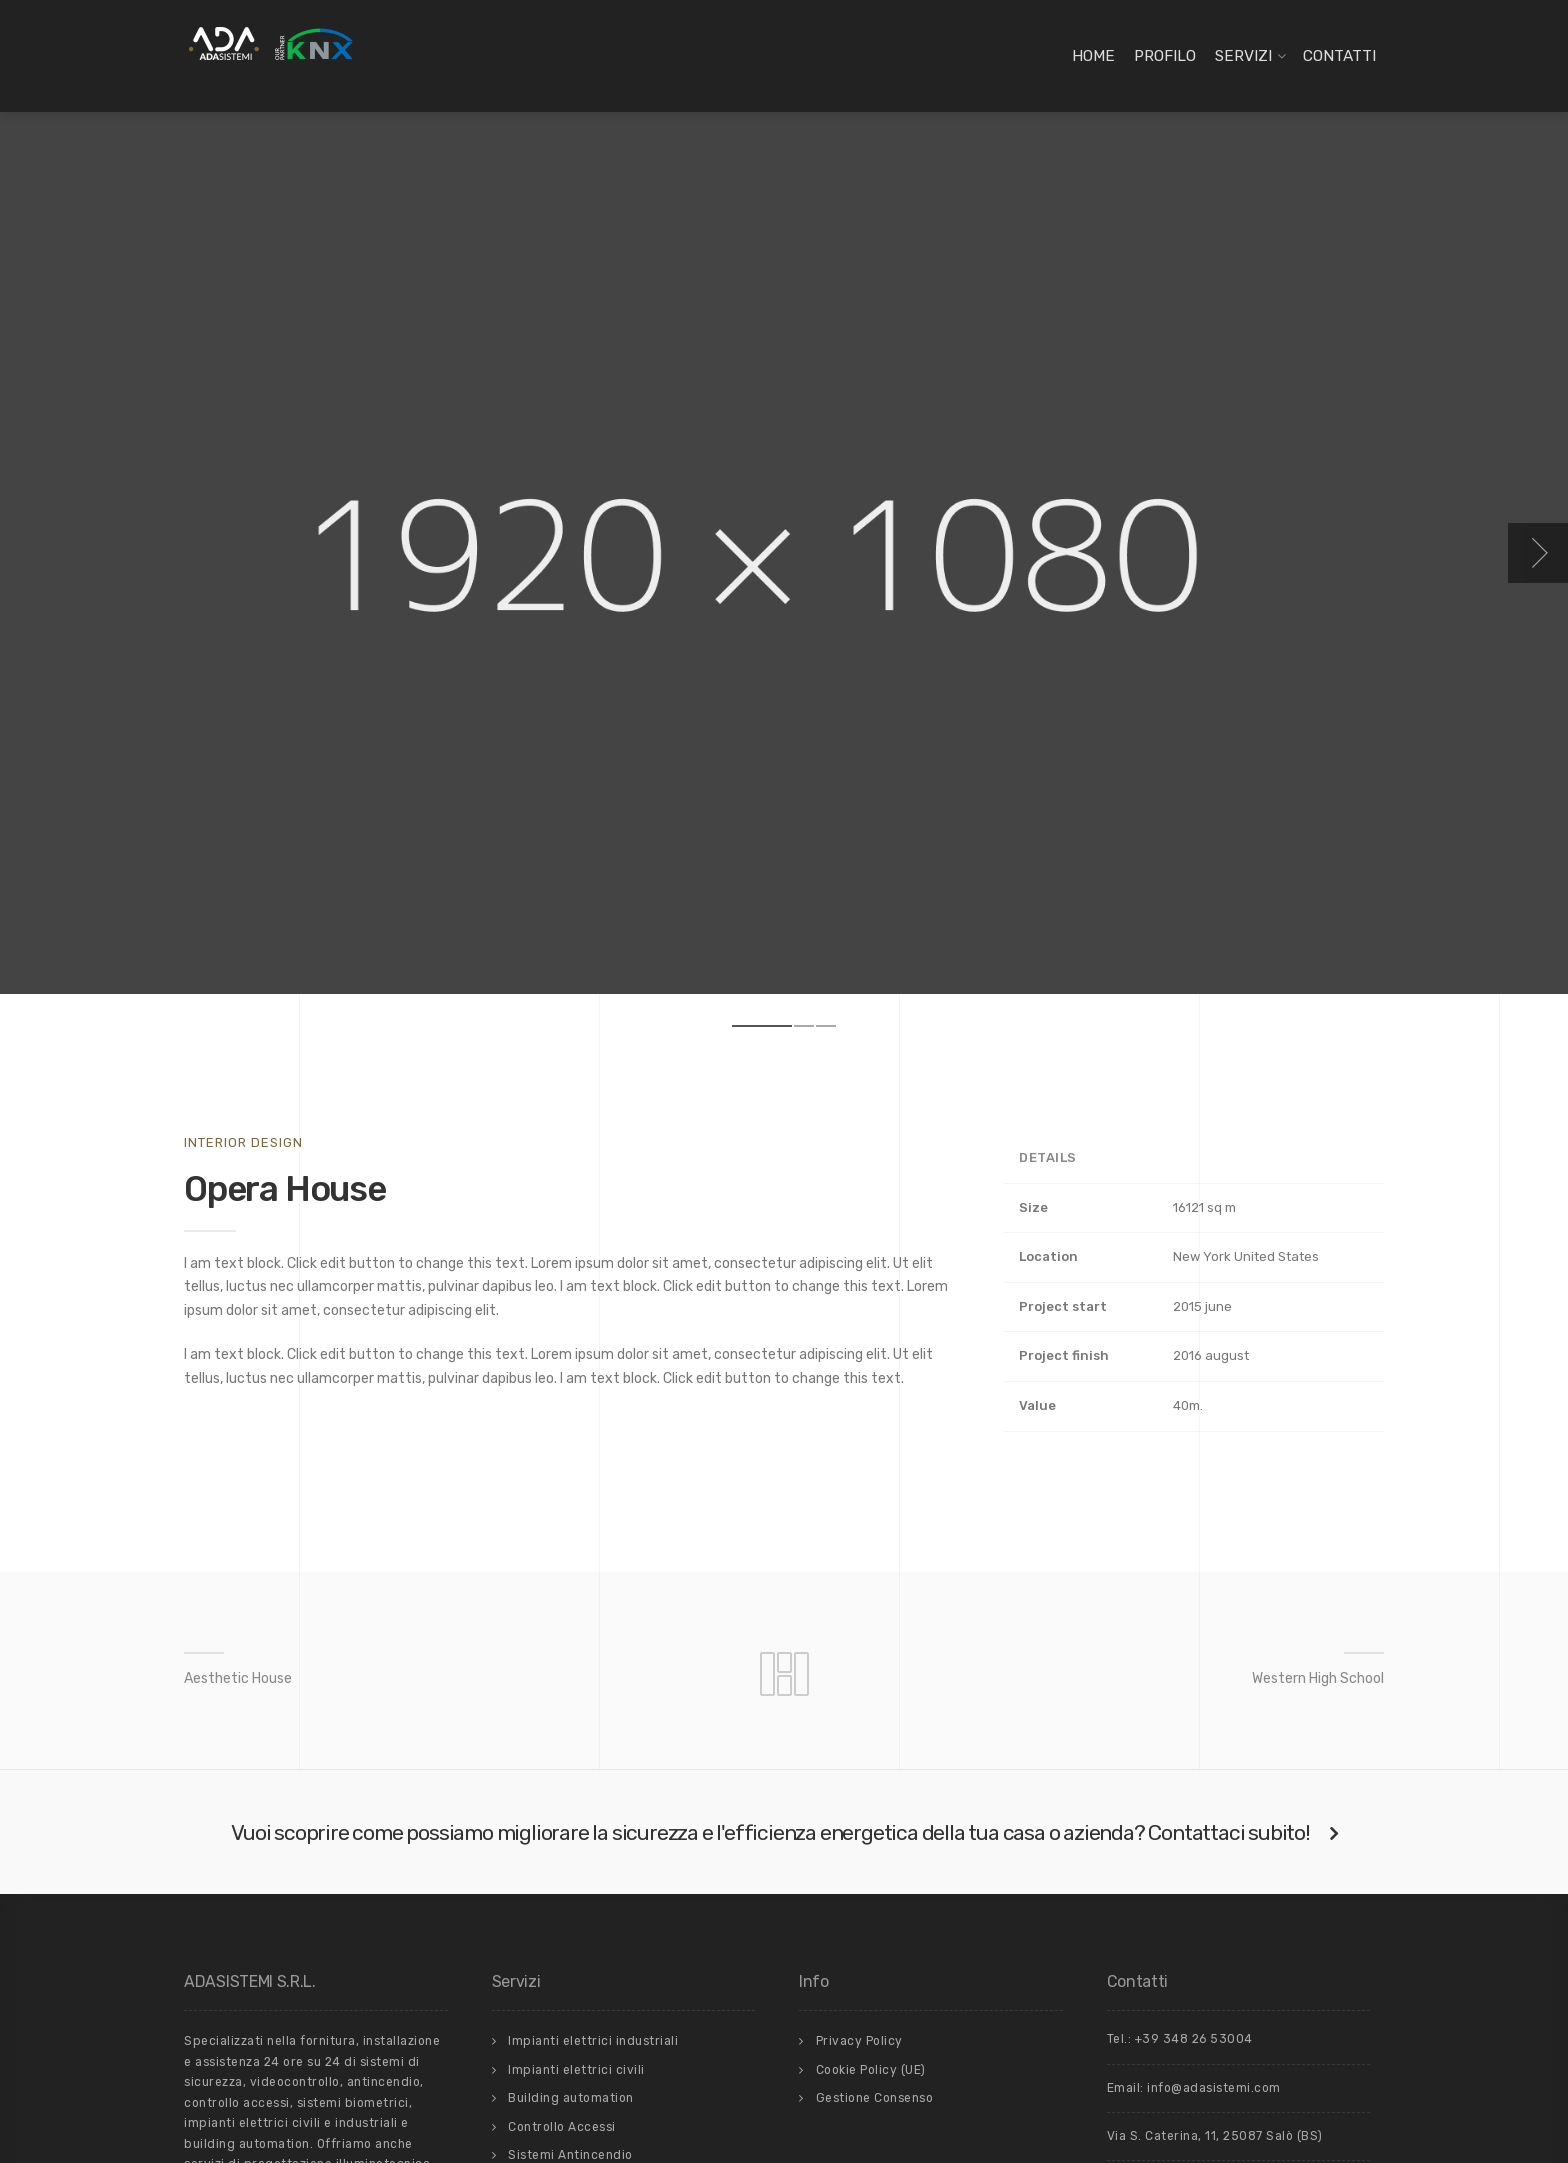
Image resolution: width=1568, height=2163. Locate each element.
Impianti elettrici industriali (593, 2041)
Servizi (1243, 56)
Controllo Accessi (562, 2127)
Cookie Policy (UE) (871, 2070)
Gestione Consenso (875, 2098)
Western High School (1318, 1678)
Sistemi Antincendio (570, 2155)
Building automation (571, 2098)
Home (1093, 56)
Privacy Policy (859, 2041)
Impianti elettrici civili (576, 2070)
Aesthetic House (238, 1678)
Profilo (1165, 56)
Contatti (1339, 56)
